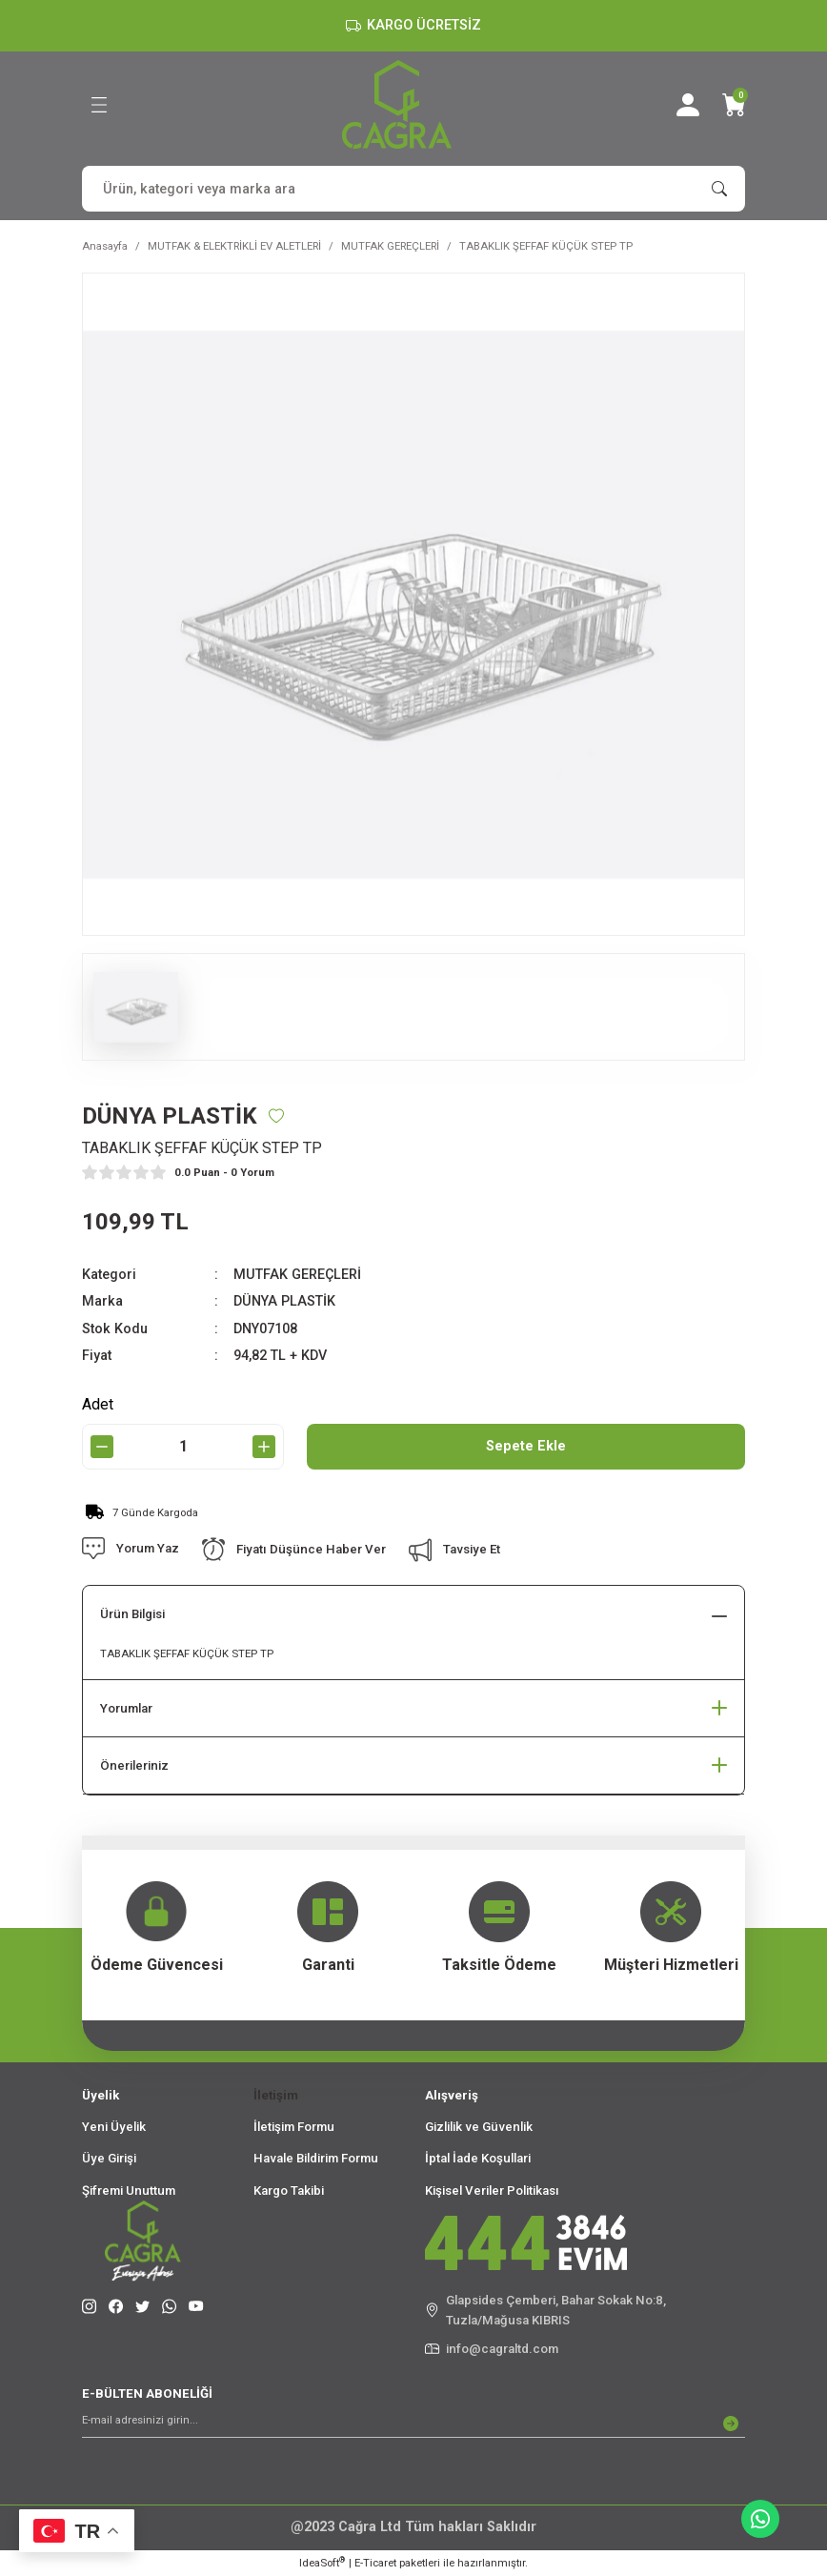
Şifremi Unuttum (128, 2190)
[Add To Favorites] (276, 1116)
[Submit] (730, 2423)
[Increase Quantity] (264, 1447)
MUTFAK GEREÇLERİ (297, 1275)
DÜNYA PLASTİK (284, 1301)
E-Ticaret (375, 2562)
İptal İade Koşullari (478, 2158)
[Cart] (733, 104)
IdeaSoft (322, 2562)
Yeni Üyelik (114, 2127)
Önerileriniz (134, 1765)
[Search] (413, 189)
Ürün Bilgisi (132, 1614)
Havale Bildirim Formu (315, 2158)
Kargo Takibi (288, 2190)
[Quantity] (183, 1447)
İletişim (275, 2095)
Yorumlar (126, 1708)
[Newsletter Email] (413, 2423)
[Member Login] (687, 104)
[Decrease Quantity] (102, 1447)
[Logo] (397, 104)
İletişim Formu (293, 2127)
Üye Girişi (109, 2158)
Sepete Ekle (526, 1446)
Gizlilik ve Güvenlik (479, 2127)
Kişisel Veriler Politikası (492, 2190)
